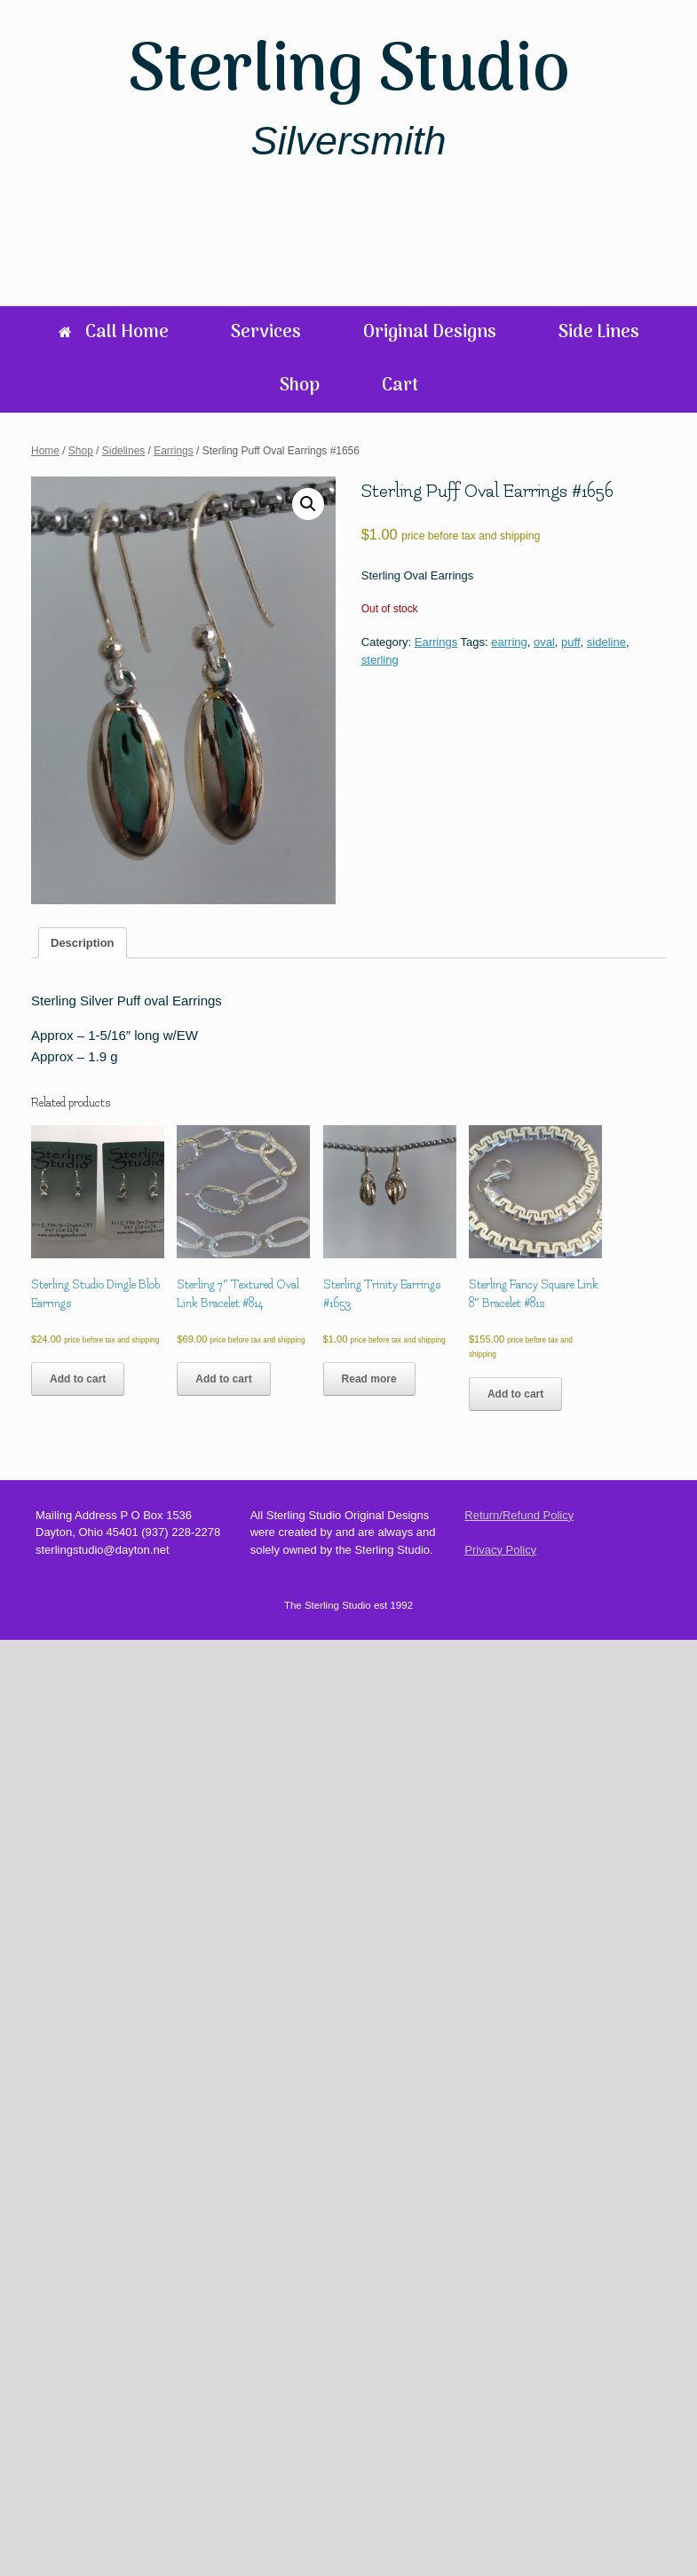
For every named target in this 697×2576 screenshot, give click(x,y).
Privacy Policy (500, 1549)
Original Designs (429, 333)
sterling (380, 659)
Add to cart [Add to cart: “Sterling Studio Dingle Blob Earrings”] (78, 1379)
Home (45, 451)
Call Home (114, 333)
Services (266, 333)
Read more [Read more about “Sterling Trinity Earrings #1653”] (369, 1379)
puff (570, 642)
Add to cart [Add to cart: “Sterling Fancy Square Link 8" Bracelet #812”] (515, 1394)
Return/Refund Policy (519, 1515)
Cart (400, 386)
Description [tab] (83, 942)
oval (544, 642)
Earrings (174, 451)
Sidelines (124, 451)
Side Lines (598, 333)
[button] (308, 504)
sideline (606, 642)
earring (509, 642)
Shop (300, 386)
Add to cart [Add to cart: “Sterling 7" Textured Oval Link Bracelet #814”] (223, 1379)
